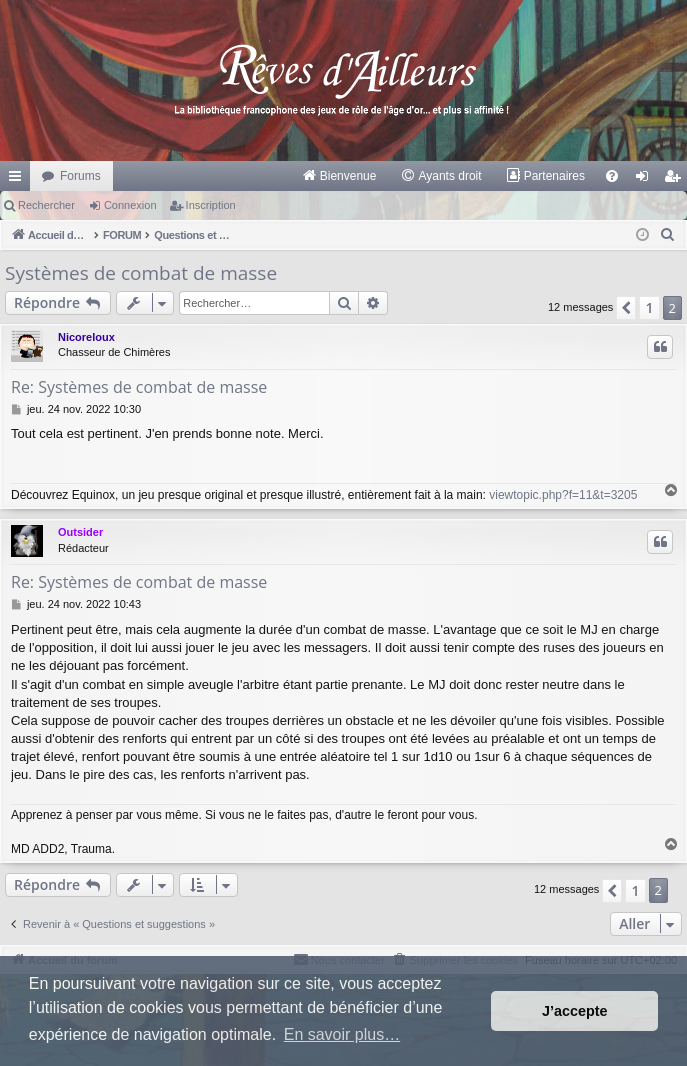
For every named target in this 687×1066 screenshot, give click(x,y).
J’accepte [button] (575, 1011)
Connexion (130, 205)
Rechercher (46, 205)
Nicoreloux (86, 337)
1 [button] (649, 307)
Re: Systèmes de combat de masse (139, 387)
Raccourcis (19, 180)
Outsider (80, 532)
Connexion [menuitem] (646, 180)
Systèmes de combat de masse (141, 273)
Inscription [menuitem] (676, 180)
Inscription (211, 205)
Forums (80, 176)
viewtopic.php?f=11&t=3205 (563, 495)
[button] (626, 308)
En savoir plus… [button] (342, 1034)
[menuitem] (339, 176)
